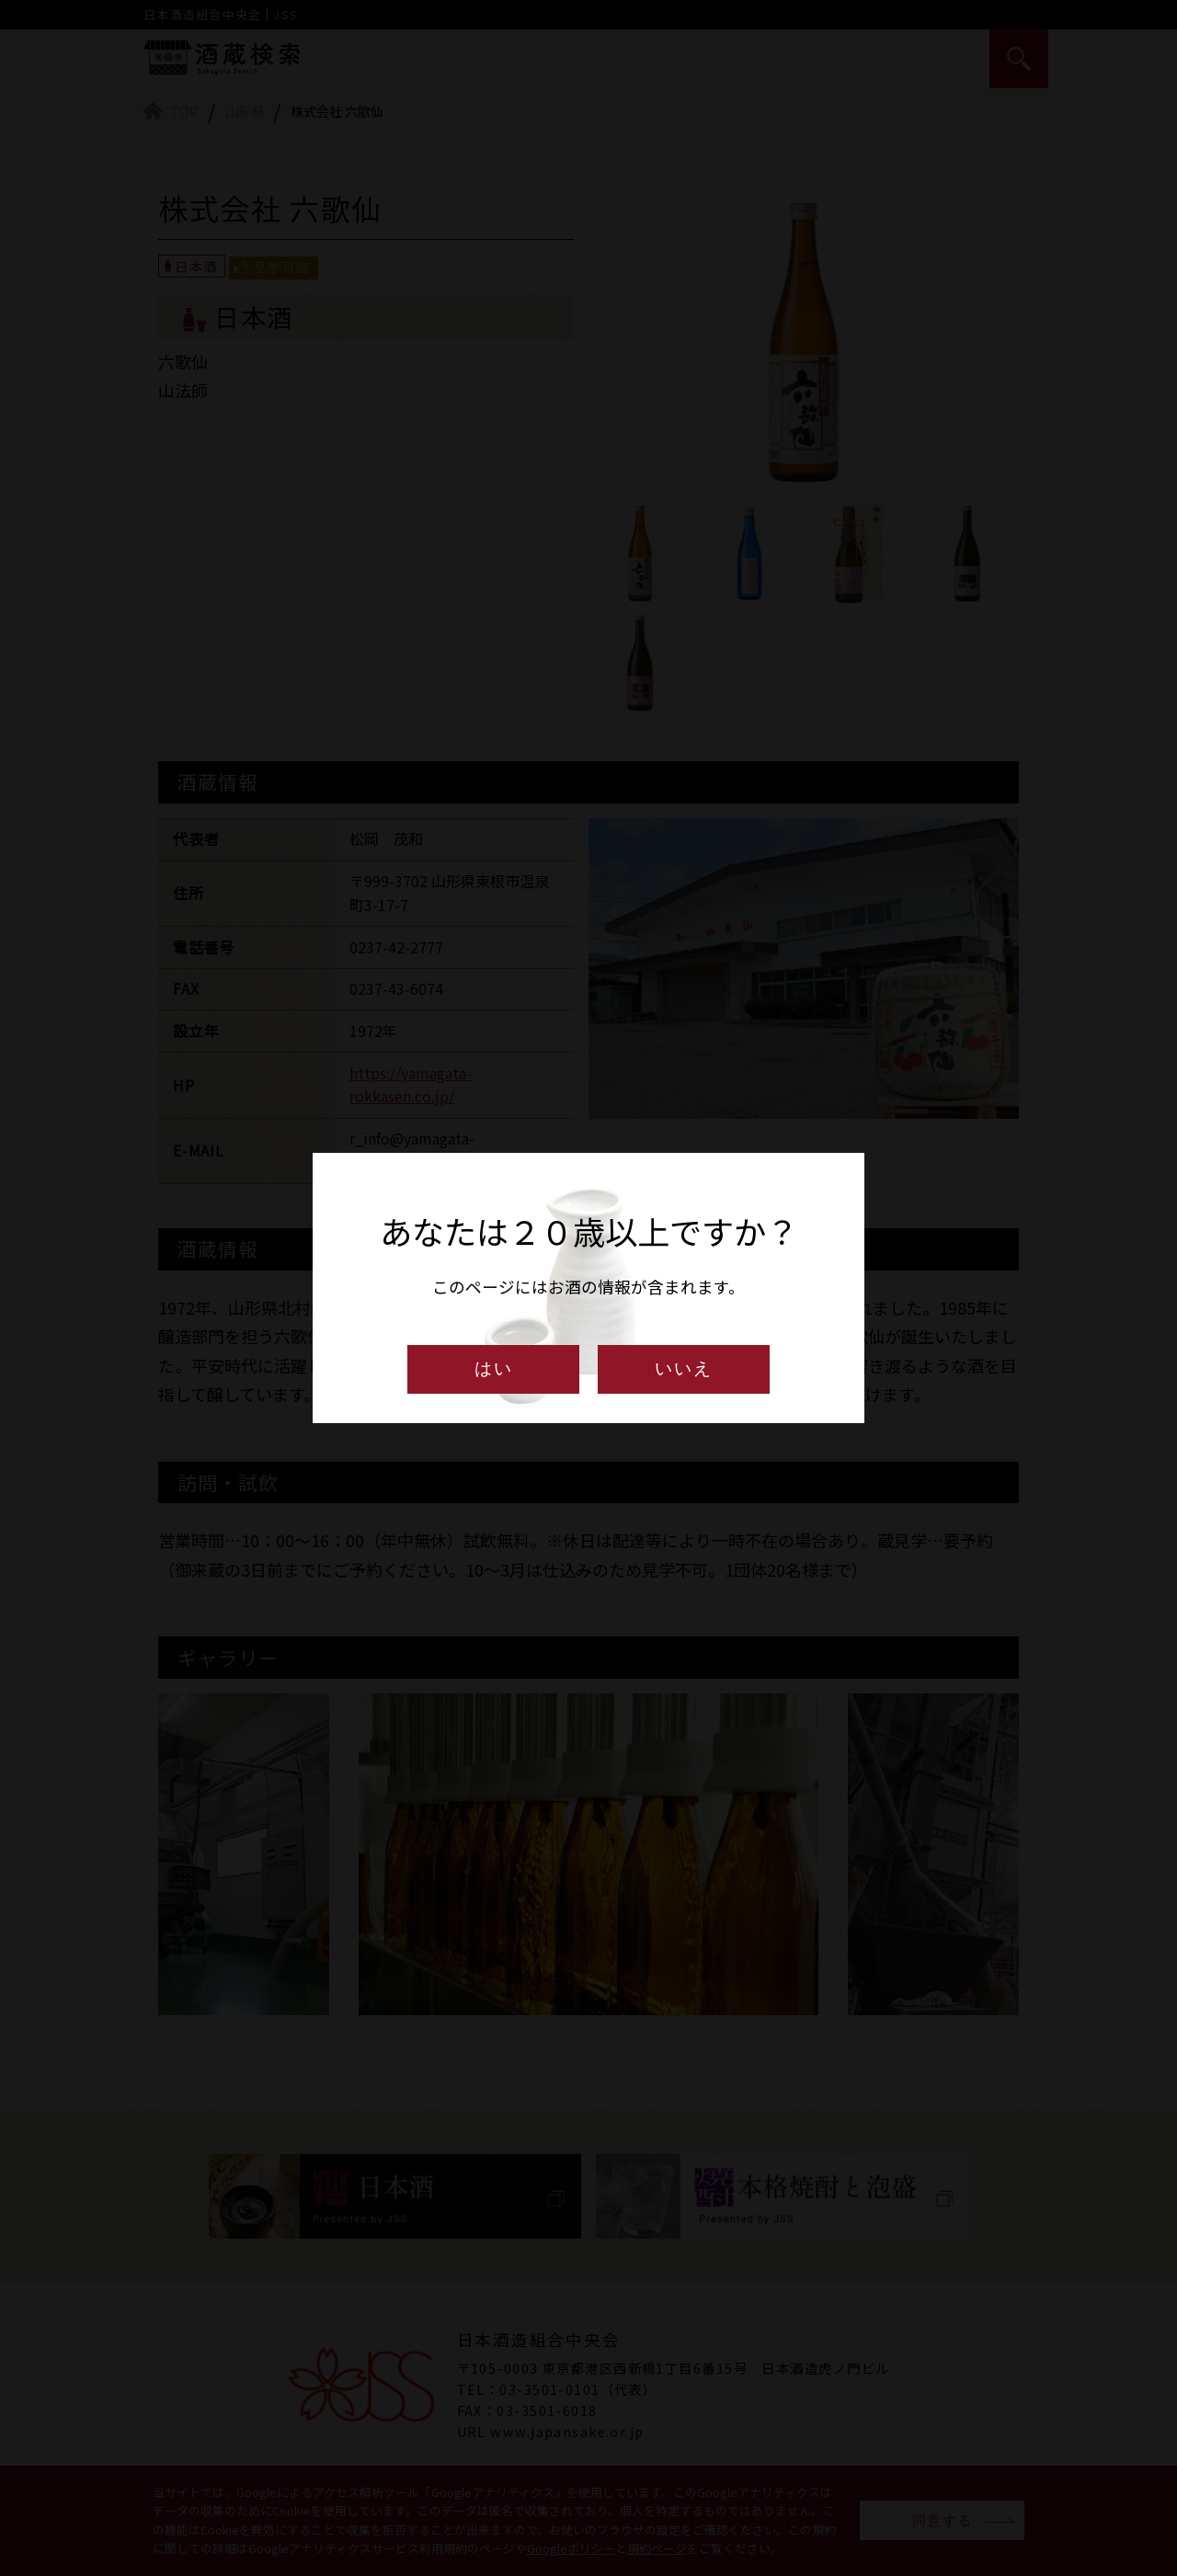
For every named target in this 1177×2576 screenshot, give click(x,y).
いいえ (684, 1368)
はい (493, 1368)
